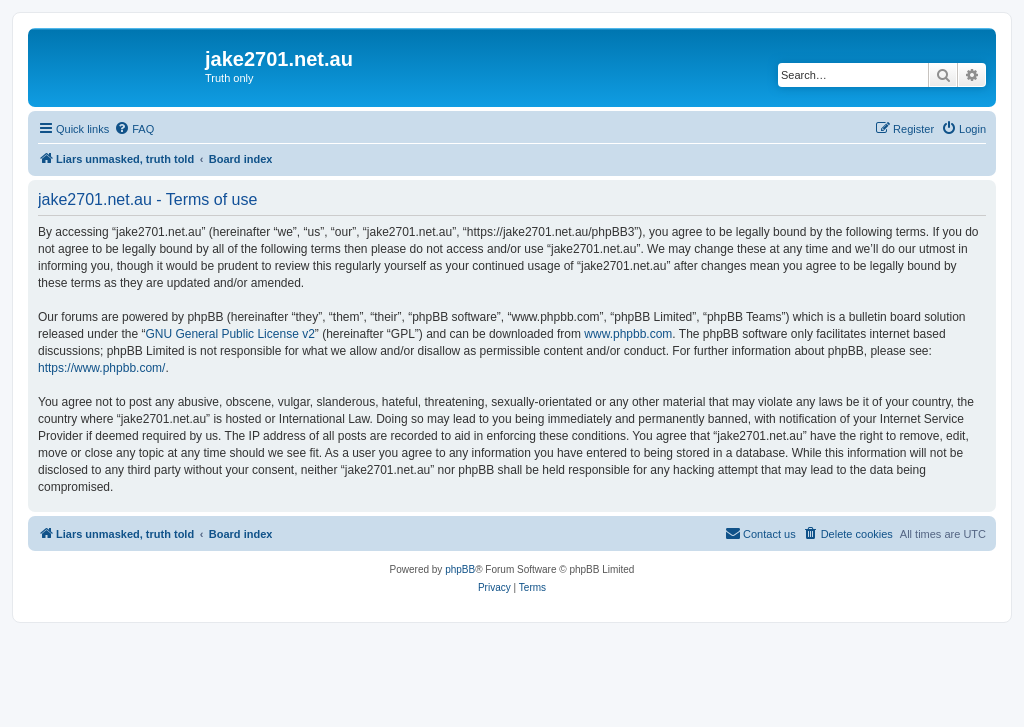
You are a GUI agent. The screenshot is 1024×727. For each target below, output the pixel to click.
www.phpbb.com (628, 334)
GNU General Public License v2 (229, 334)
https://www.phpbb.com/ (101, 368)
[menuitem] (134, 129)
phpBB (460, 569)
